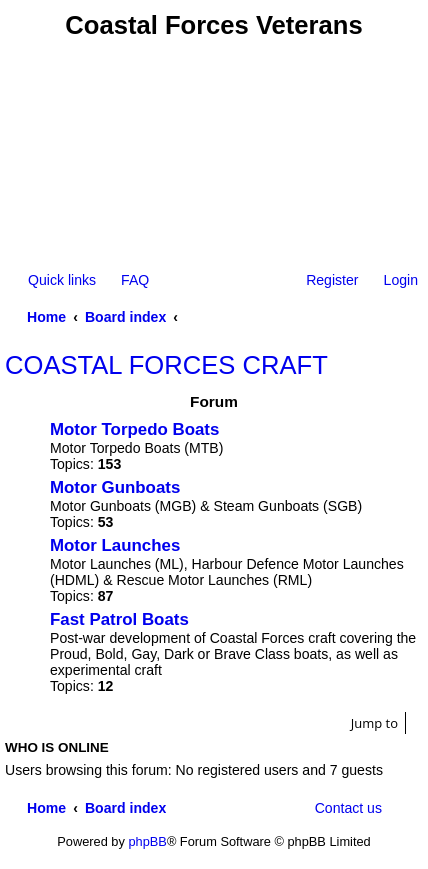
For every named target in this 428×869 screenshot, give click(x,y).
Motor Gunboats (115, 487)
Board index (125, 317)
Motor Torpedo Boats (134, 429)
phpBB (147, 841)
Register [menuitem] (332, 280)
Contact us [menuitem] (348, 808)
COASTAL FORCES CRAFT (166, 365)
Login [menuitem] (401, 280)
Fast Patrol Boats (119, 619)
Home (46, 317)
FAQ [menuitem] (135, 280)
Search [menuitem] (410, 316)
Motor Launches (115, 545)
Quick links (62, 280)
